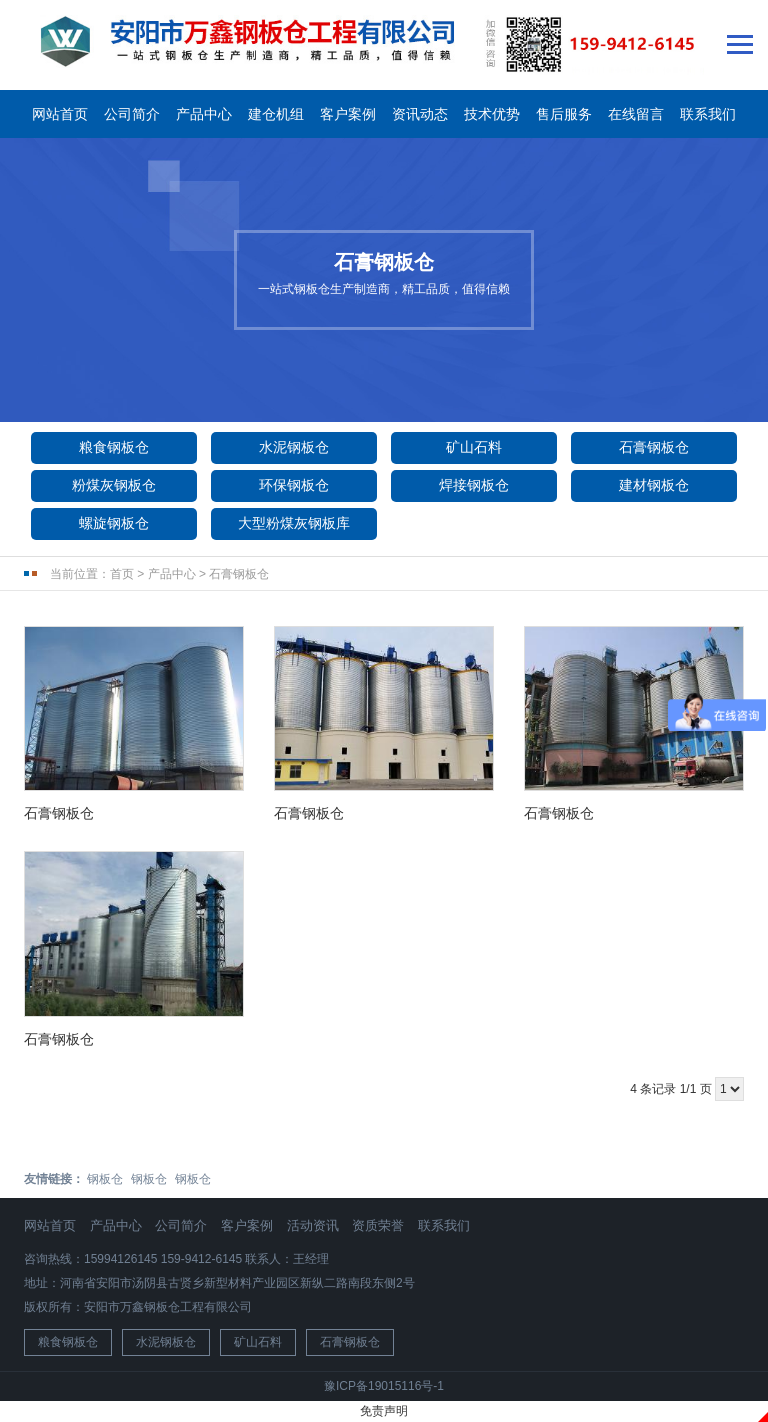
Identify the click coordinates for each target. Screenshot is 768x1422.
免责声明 (384, 1411)
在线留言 (636, 114)
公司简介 (132, 114)
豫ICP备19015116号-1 (384, 1386)
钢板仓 (105, 1179)
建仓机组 (276, 114)
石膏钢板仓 (654, 447)
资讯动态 (420, 114)
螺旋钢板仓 (114, 523)
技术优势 (492, 114)
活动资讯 (313, 1225)
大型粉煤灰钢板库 (294, 523)
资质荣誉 (378, 1225)
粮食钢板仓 (114, 447)
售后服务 (564, 114)
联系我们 (708, 114)
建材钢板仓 (654, 485)
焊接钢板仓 (474, 485)
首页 (122, 574)
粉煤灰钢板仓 (114, 485)
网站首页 (60, 114)
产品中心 (204, 114)
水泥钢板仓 (294, 447)
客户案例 (348, 114)
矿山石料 (474, 447)
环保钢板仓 (294, 485)
